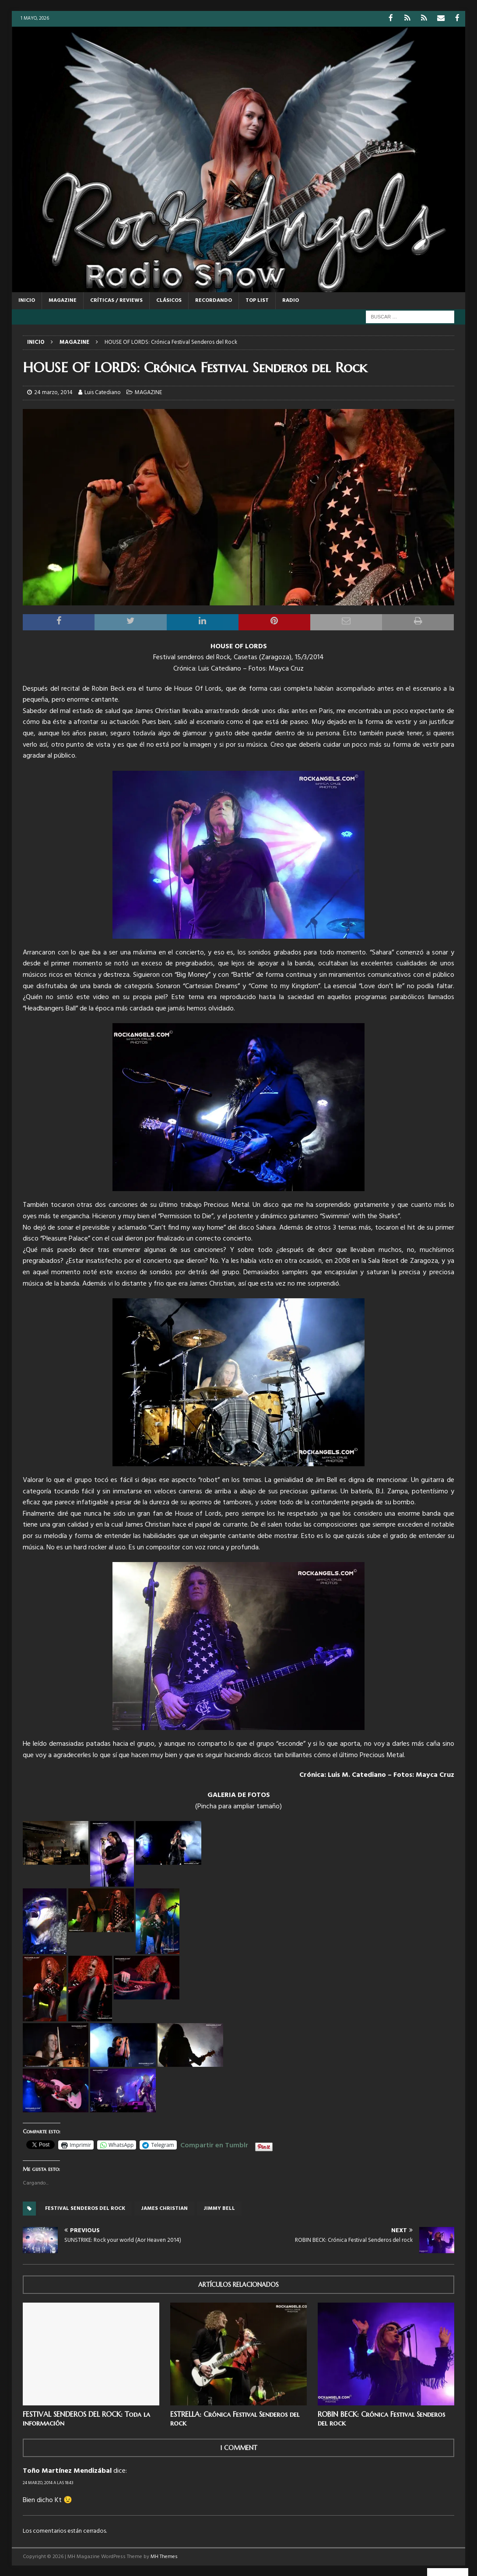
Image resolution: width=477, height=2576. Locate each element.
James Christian (164, 2208)
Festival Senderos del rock (85, 2208)
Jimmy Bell (219, 2208)
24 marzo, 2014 (53, 391)
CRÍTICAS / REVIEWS (116, 300)
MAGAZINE (63, 300)
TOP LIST (257, 300)
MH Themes (164, 2556)
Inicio (26, 300)
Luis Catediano (102, 391)
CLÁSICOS (169, 300)
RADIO (290, 300)
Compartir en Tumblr (214, 2143)
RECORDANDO (213, 300)
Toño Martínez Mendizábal (67, 2470)
